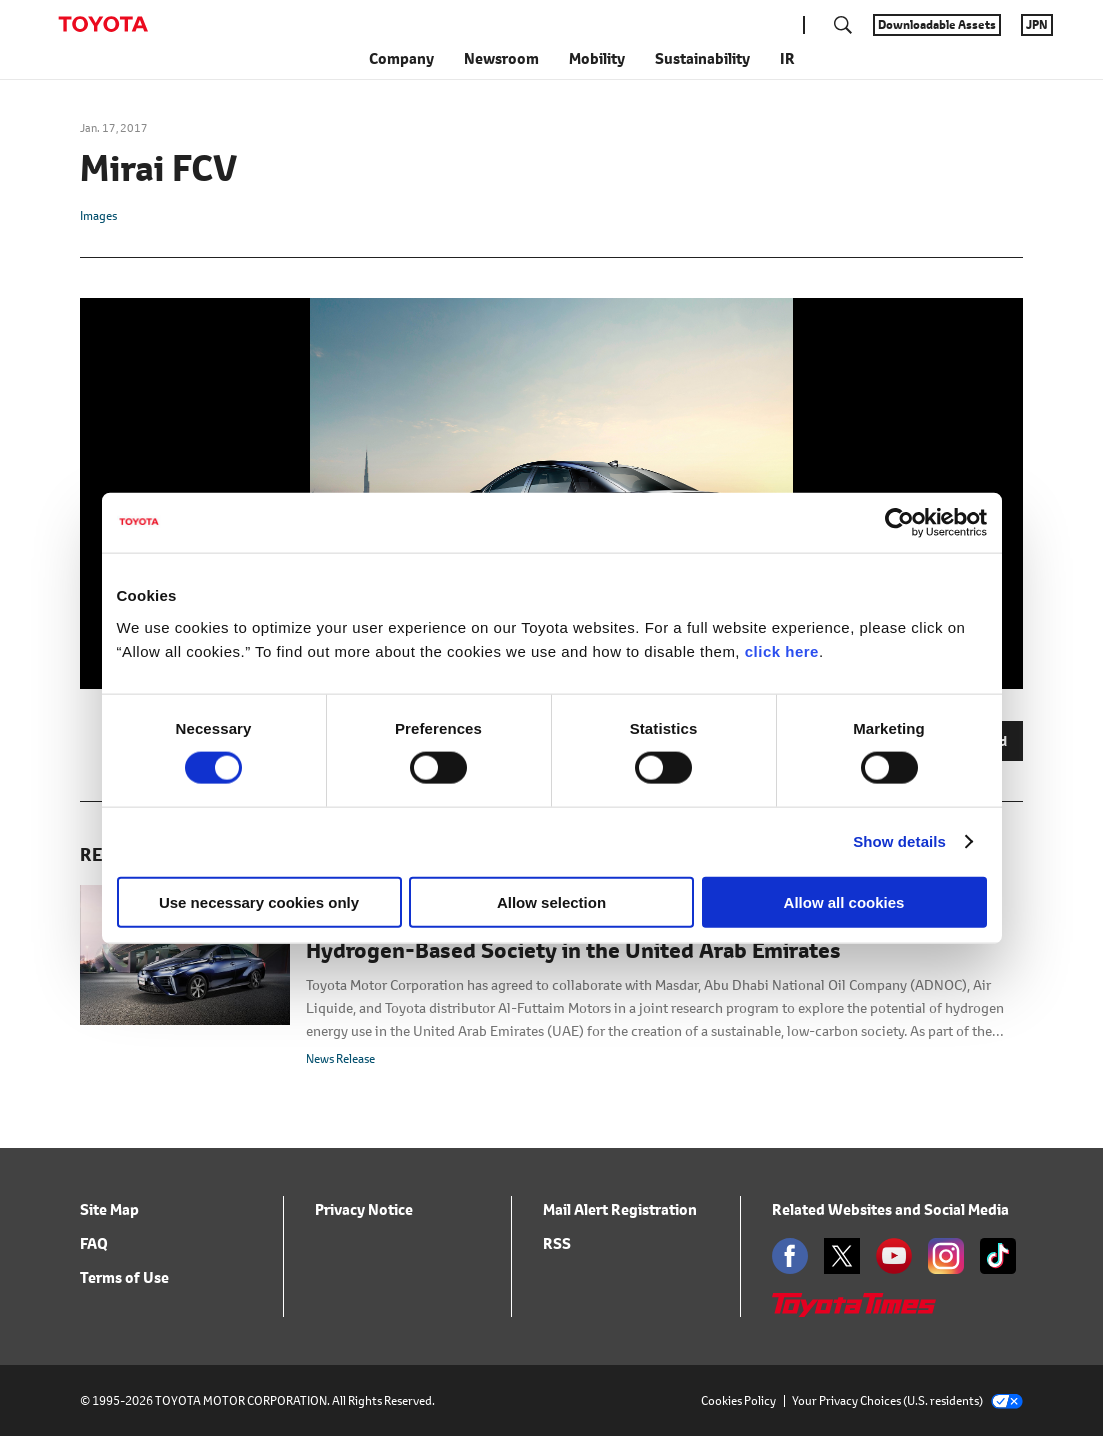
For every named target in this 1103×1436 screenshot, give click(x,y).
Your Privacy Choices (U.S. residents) (907, 1400)
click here (782, 650)
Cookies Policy (738, 1400)
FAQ (94, 1243)
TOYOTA (103, 24)
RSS (557, 1243)
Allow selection (551, 901)
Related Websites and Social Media (890, 1209)
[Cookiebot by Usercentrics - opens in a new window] (899, 523)
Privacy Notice (364, 1209)
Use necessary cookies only (259, 901)
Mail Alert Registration (620, 1209)
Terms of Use (124, 1277)
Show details (899, 841)
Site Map (109, 1209)
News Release (340, 1058)
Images (98, 215)
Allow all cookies (844, 901)
